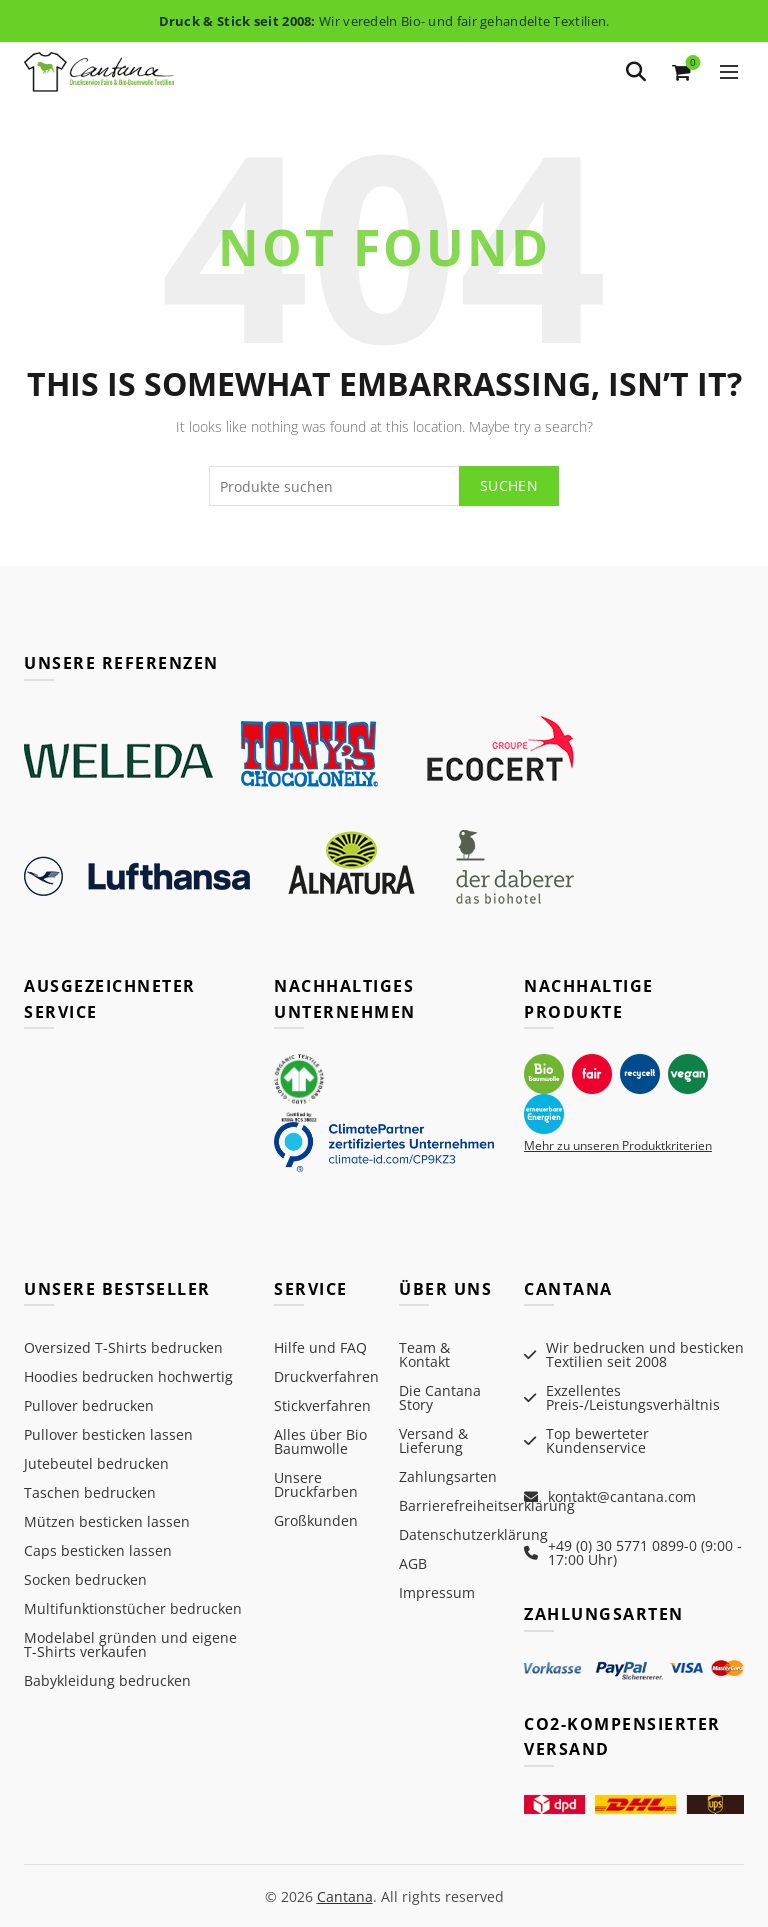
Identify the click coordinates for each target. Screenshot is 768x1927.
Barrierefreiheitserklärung (487, 1505)
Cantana (345, 1895)
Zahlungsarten (448, 1476)
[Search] (636, 72)
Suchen (509, 485)
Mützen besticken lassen (107, 1521)
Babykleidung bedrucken (107, 1680)
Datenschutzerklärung (473, 1534)
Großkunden (316, 1520)
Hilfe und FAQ (320, 1347)
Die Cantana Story (440, 1397)
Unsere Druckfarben (316, 1484)
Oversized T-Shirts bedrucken (123, 1347)
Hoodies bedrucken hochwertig (128, 1376)
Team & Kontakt (424, 1354)
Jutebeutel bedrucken (96, 1463)
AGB (413, 1563)
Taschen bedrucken (90, 1492)
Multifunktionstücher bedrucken (133, 1608)
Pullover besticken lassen (108, 1434)
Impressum (437, 1592)
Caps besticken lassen (98, 1550)
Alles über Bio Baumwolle (320, 1441)
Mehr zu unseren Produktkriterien (618, 1145)
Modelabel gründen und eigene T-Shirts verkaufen (130, 1644)
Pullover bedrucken (89, 1405)
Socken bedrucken (85, 1579)
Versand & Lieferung (433, 1440)
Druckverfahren (326, 1376)
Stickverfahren (322, 1405)
